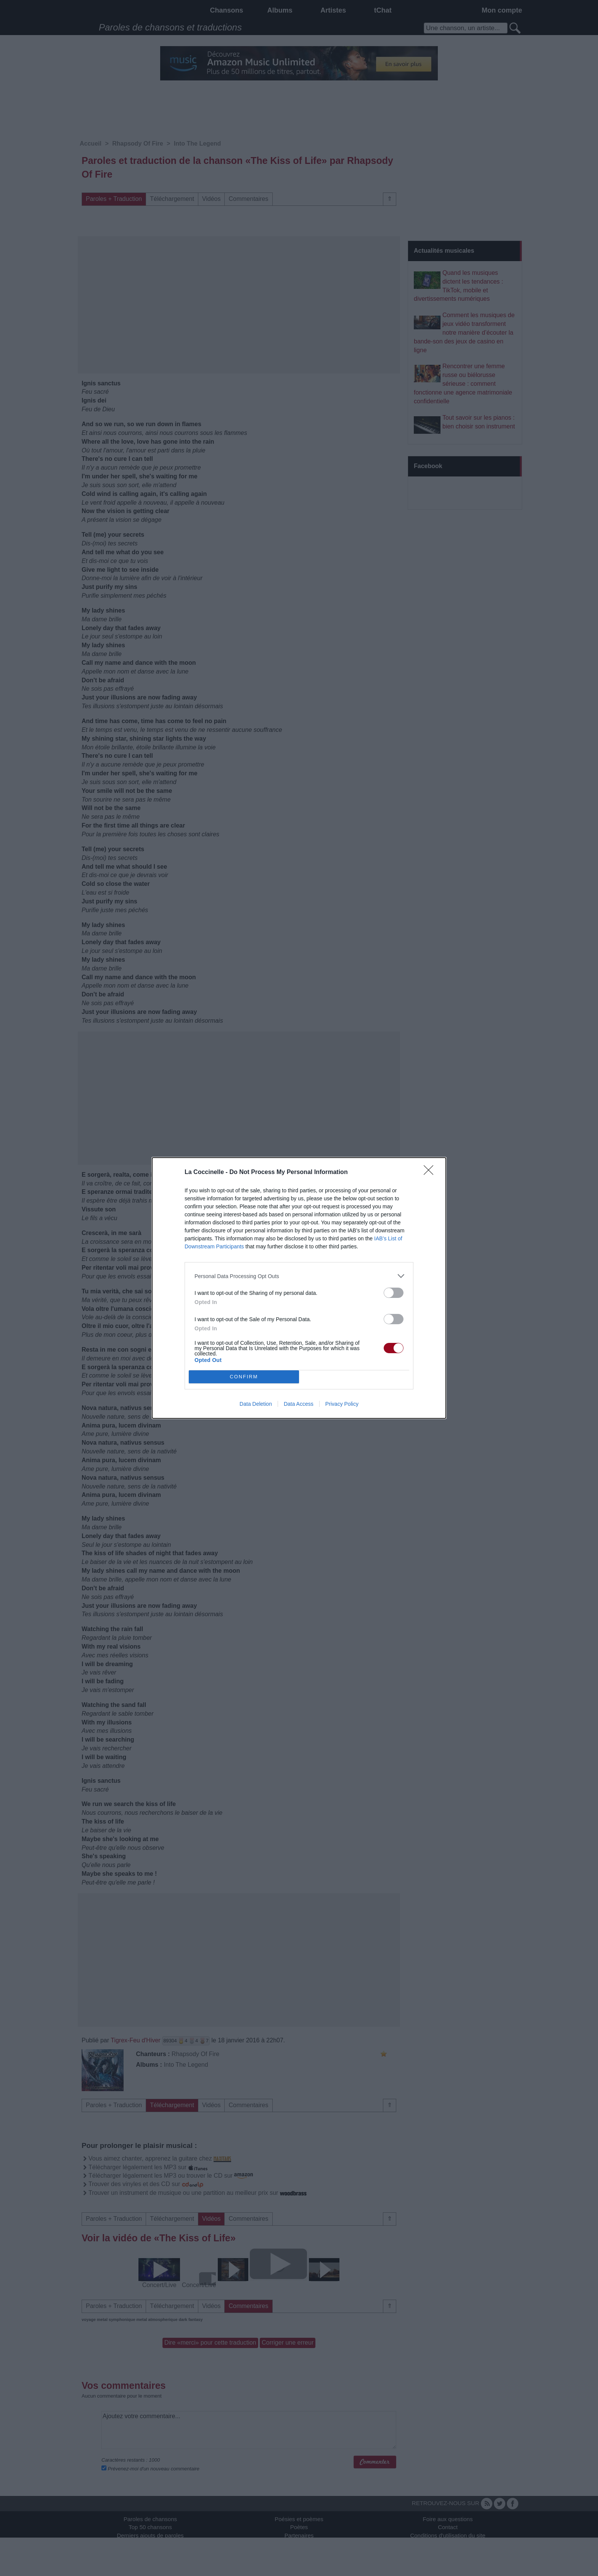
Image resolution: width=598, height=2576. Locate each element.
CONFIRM (244, 1377)
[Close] (431, 1172)
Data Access (298, 1404)
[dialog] (299, 1288)
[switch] (393, 1293)
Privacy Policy (341, 1404)
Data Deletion (256, 1404)
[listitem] (299, 1276)
